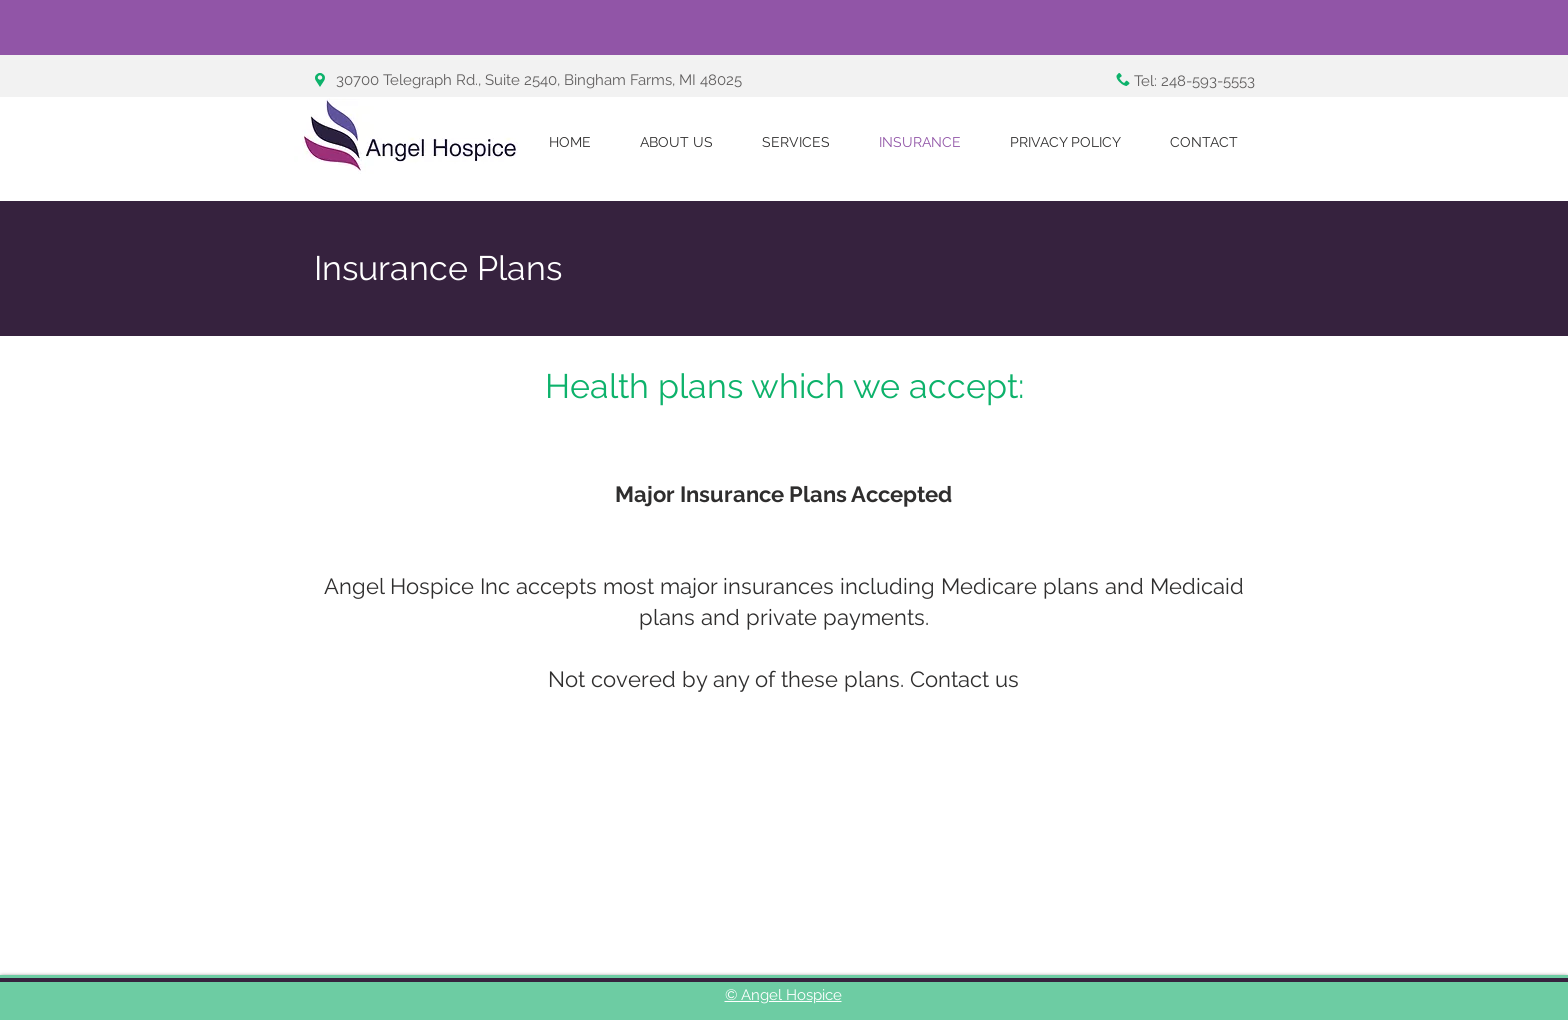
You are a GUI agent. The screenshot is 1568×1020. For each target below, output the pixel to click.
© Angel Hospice (783, 995)
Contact (949, 679)
